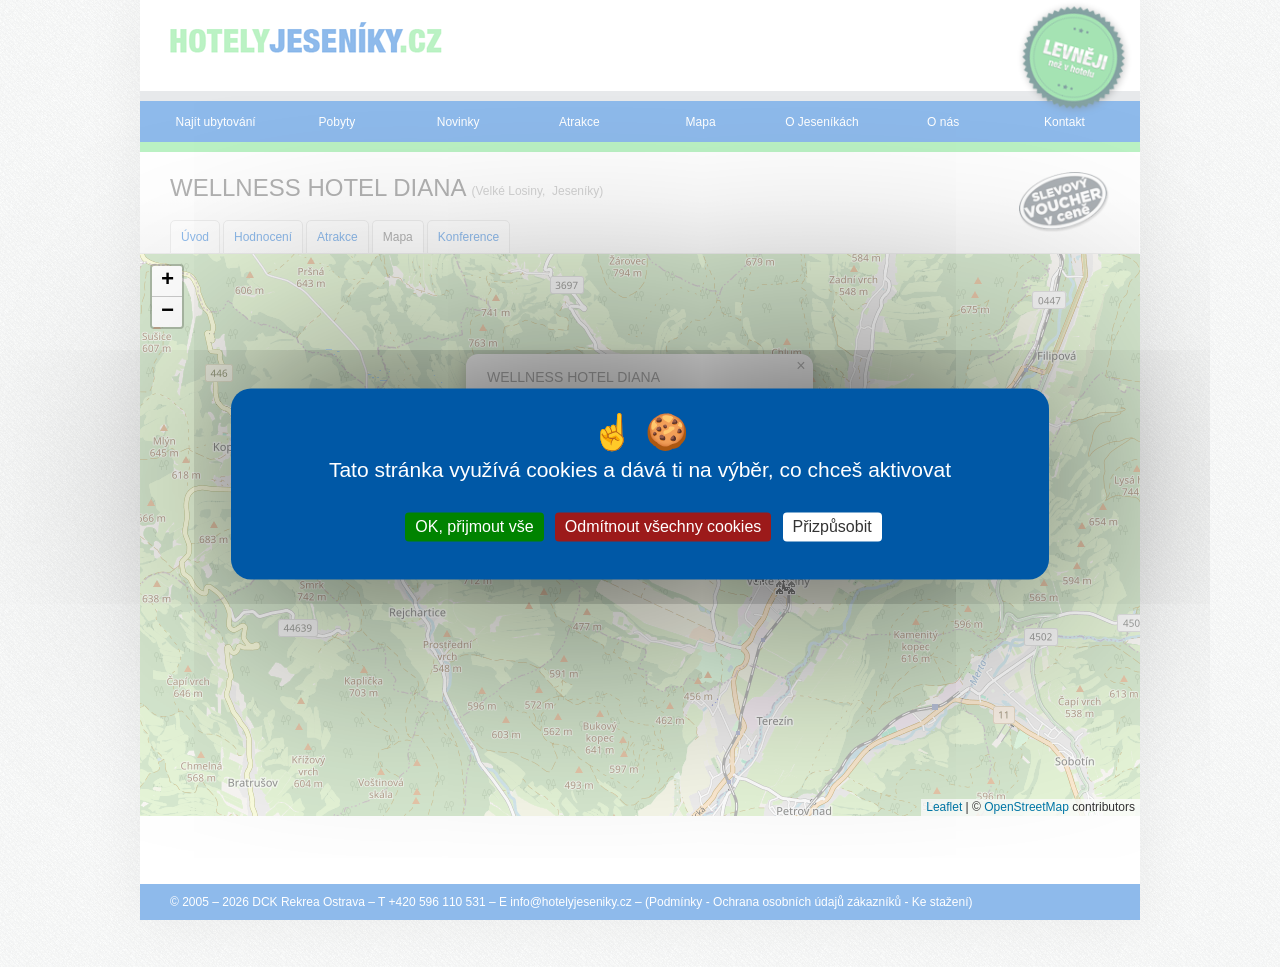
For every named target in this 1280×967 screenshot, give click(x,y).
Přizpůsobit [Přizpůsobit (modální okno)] (832, 526)
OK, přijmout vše (474, 526)
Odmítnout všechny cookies (663, 526)
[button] (167, 281)
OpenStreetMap (1026, 807)
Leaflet (944, 807)
